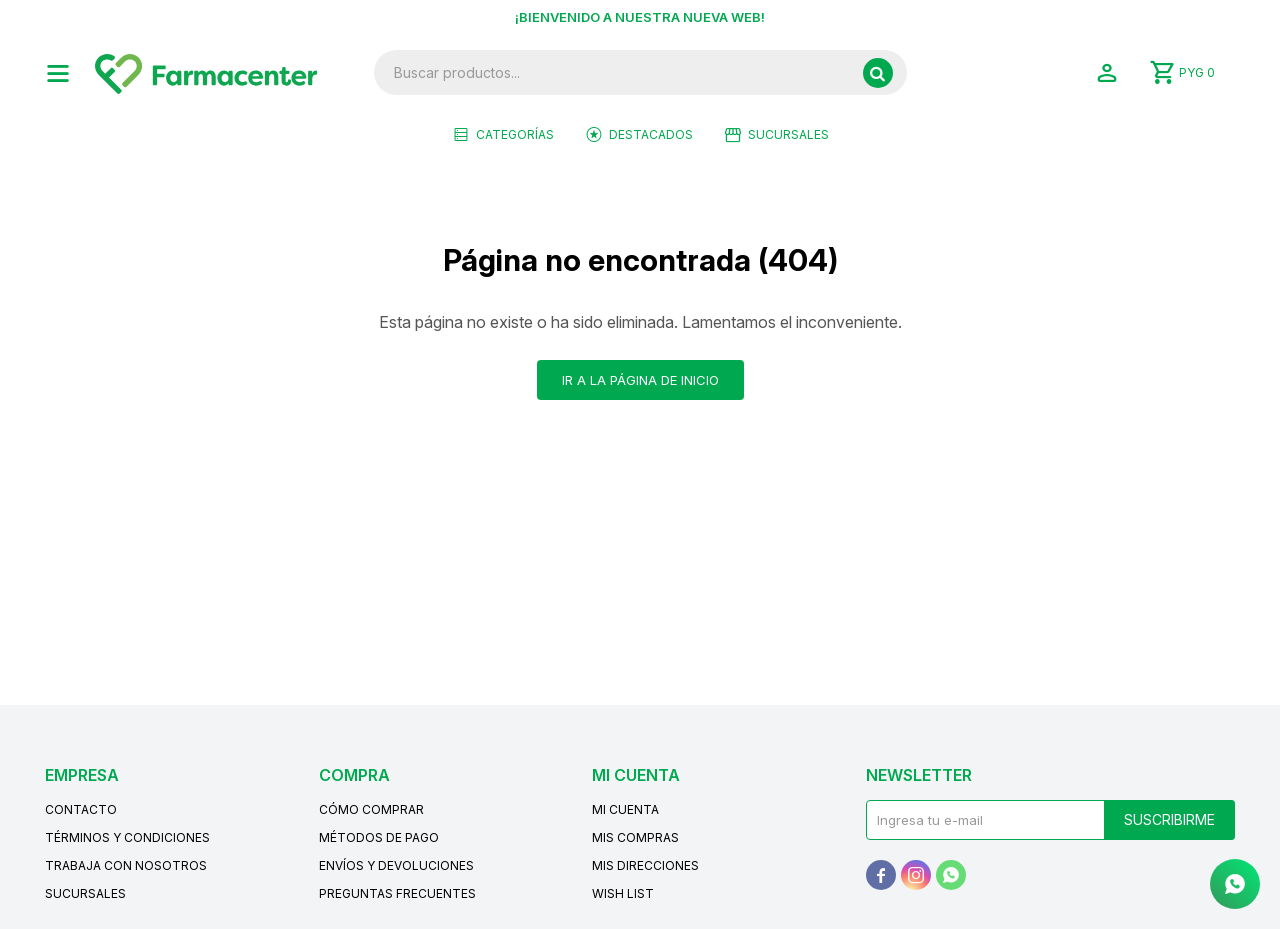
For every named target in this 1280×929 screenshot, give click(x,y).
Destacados (651, 134)
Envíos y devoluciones (396, 865)
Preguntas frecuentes (397, 893)
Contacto (81, 809)
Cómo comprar (371, 809)
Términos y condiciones (127, 837)
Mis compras (635, 837)
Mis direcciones (645, 865)
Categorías (515, 134)
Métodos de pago (379, 837)
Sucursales (788, 134)
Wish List (623, 893)
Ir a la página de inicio (640, 380)
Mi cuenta (625, 809)
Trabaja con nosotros (126, 865)
